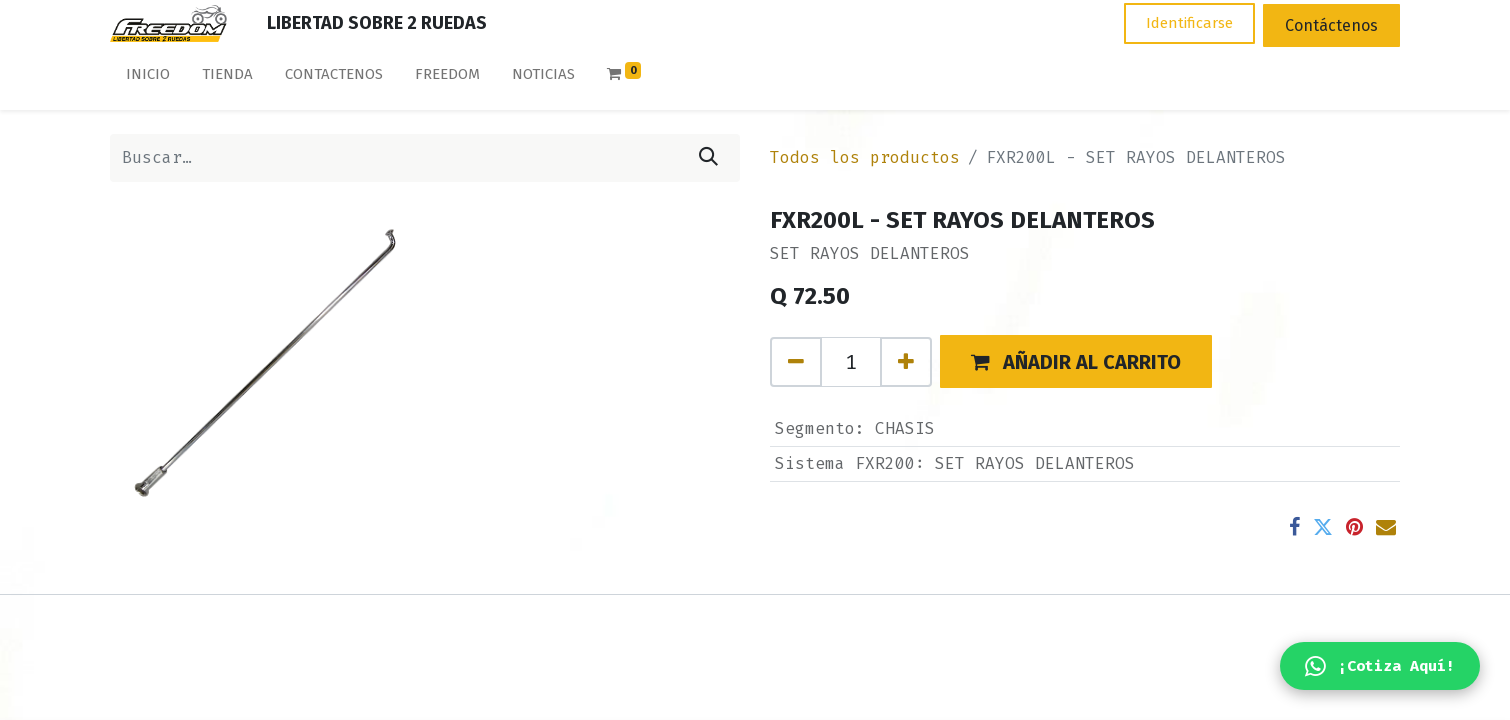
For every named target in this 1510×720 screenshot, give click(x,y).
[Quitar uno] (796, 362)
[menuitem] (148, 78)
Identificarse (1189, 23)
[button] (1076, 361)
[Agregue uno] (906, 362)
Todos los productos (865, 157)
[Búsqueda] (708, 158)
